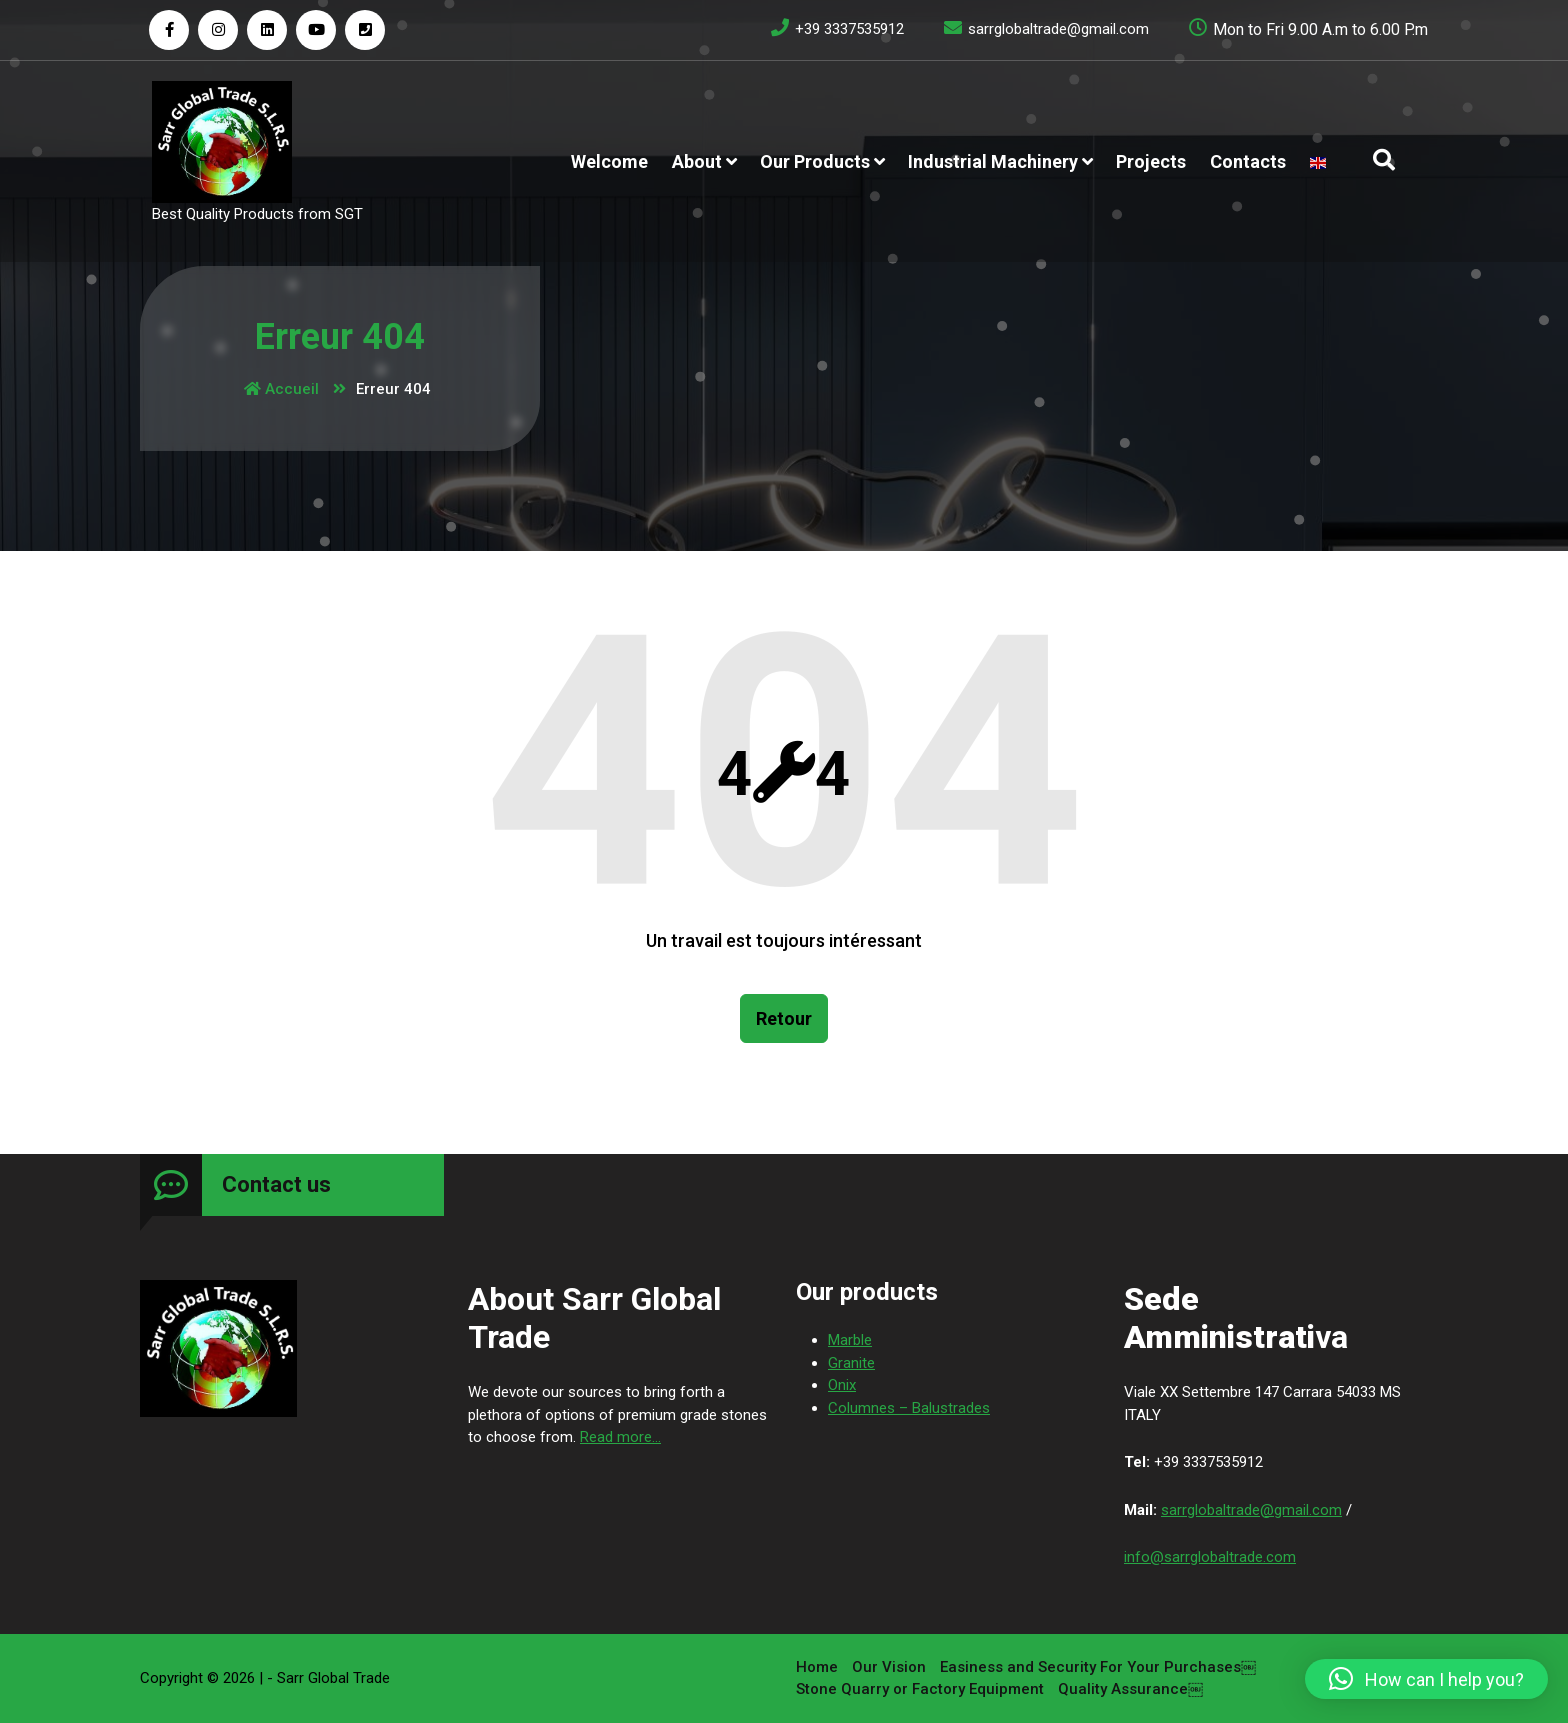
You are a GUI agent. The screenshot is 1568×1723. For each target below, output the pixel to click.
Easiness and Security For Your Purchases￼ (1098, 1608)
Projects (1151, 161)
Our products (815, 161)
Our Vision (889, 1608)
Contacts (1248, 161)
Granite (851, 1676)
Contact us (276, 1498)
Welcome (609, 161)
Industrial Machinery (993, 161)
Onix (842, 1699)
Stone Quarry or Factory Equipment (920, 1631)
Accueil (281, 389)
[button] (1426, 1679)
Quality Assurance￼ (1130, 1631)
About (697, 161)
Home (817, 1608)
